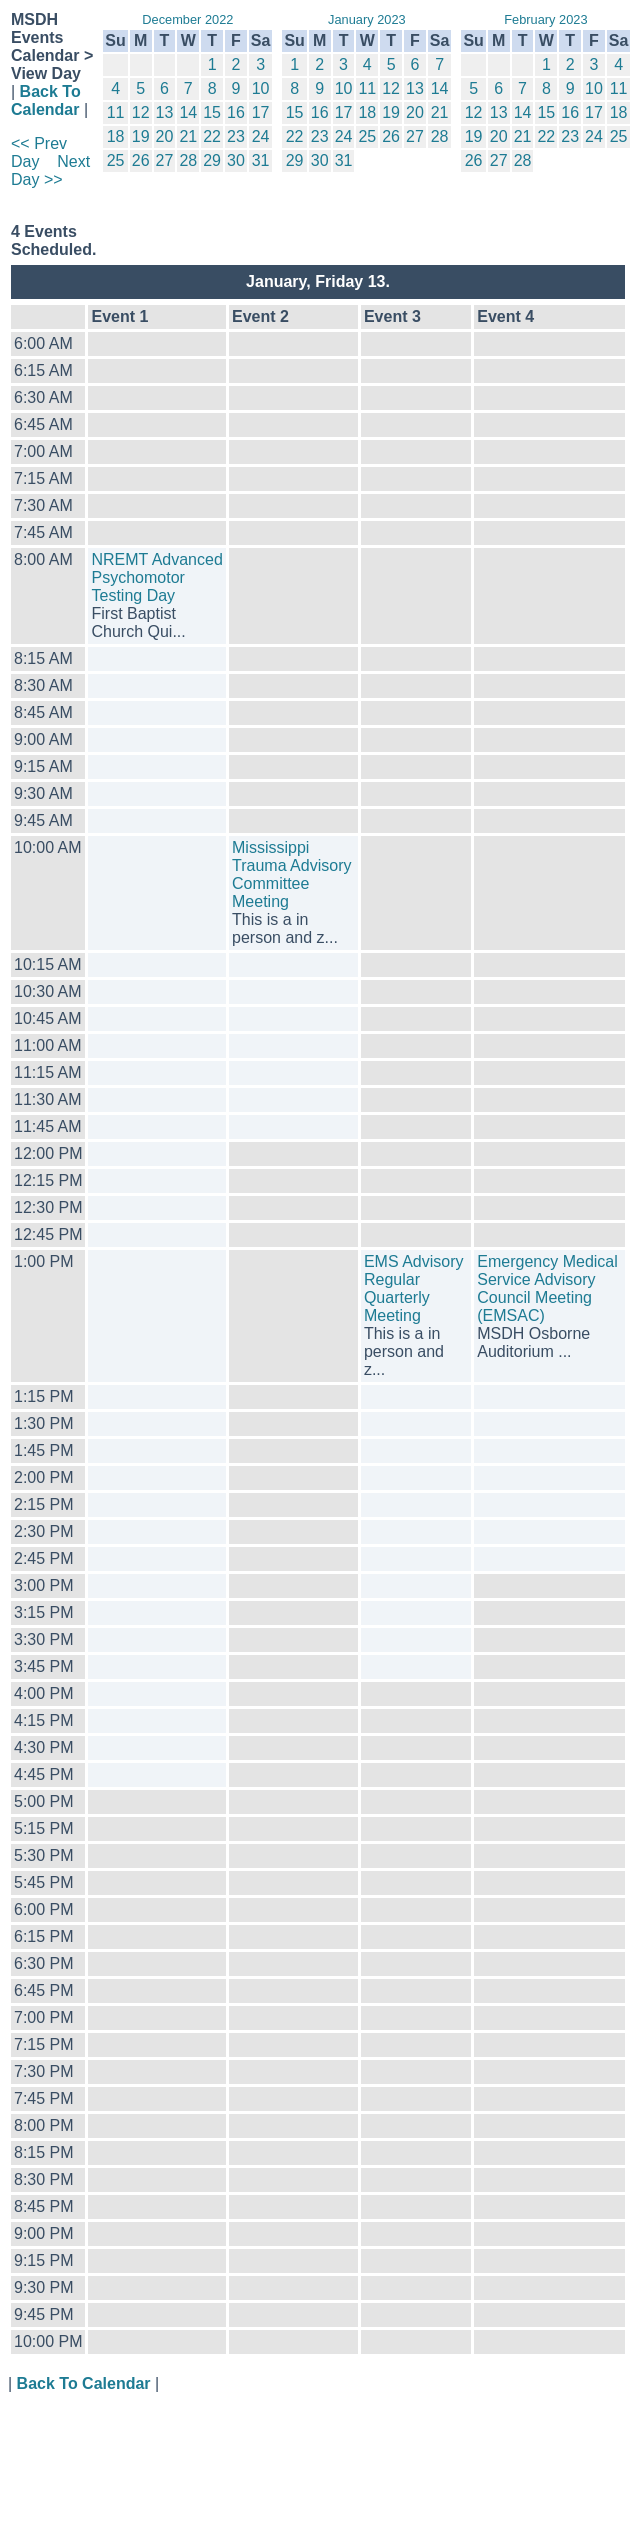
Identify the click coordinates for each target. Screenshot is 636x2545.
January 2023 (367, 19)
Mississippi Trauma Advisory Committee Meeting (291, 874)
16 (236, 112)
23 (236, 136)
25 (116, 160)
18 (116, 136)
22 (212, 136)
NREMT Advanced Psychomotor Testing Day (156, 577)
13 (165, 112)
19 (141, 136)
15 (212, 112)
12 (141, 112)
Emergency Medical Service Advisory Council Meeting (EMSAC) (547, 1288)
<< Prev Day (39, 152)
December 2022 (187, 19)
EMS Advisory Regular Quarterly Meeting (414, 1288)
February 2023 (545, 19)
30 (236, 160)
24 (261, 136)
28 (188, 160)
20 (165, 136)
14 (188, 112)
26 (141, 160)
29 (212, 160)
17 (261, 112)
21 (188, 136)
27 (165, 160)
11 (116, 112)
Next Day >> (50, 170)
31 (261, 160)
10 (261, 88)
